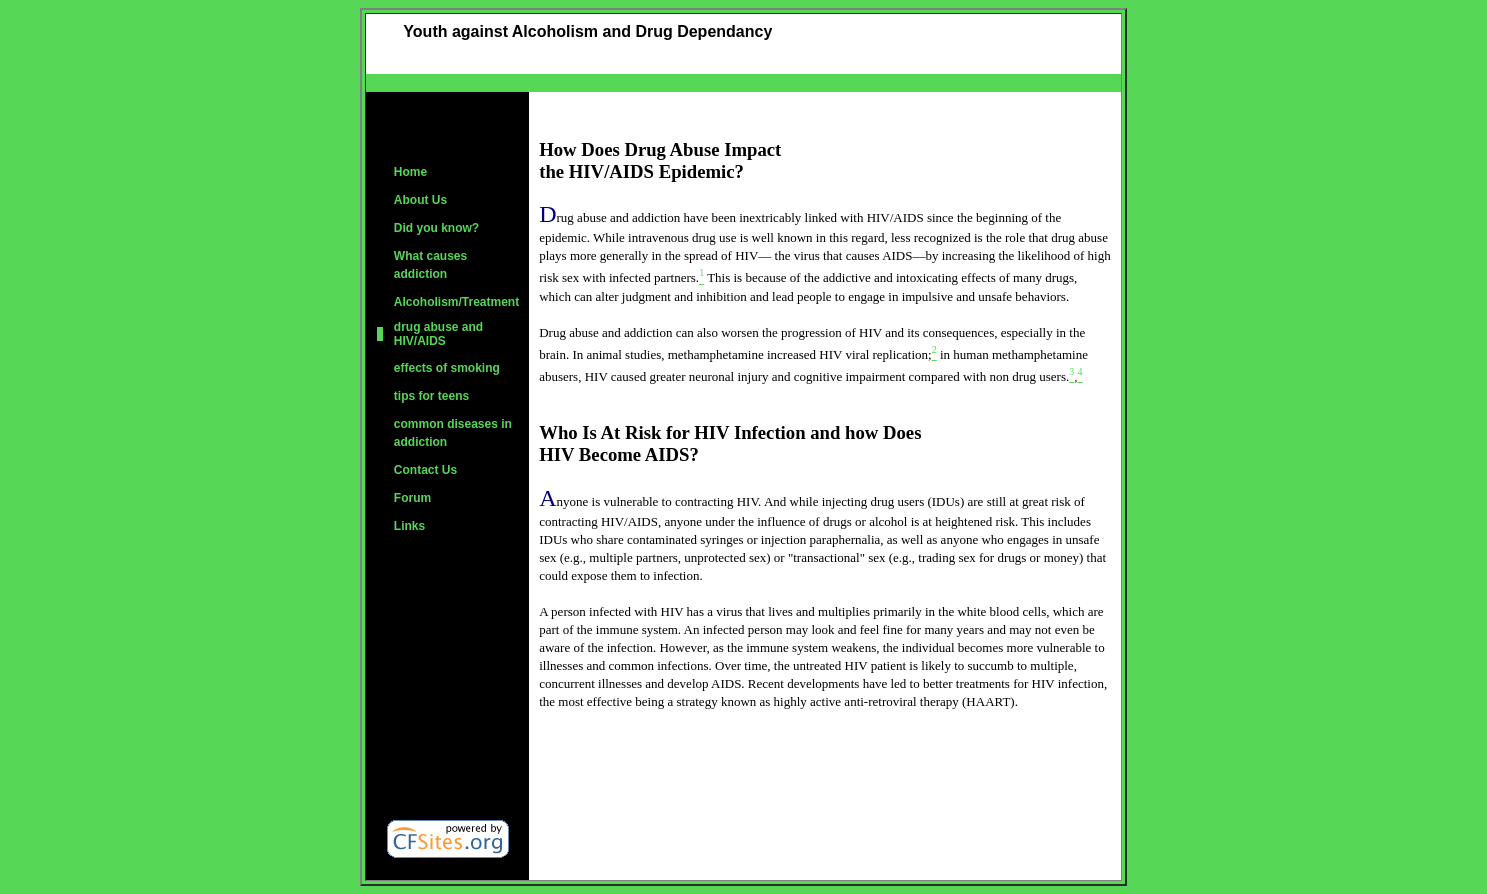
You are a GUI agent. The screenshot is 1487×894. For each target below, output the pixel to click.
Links (409, 526)
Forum (412, 498)
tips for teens (431, 396)
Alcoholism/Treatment (456, 302)
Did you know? (436, 228)
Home (410, 172)
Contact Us (425, 470)
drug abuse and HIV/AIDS (438, 334)
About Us (420, 200)
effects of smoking (447, 368)
